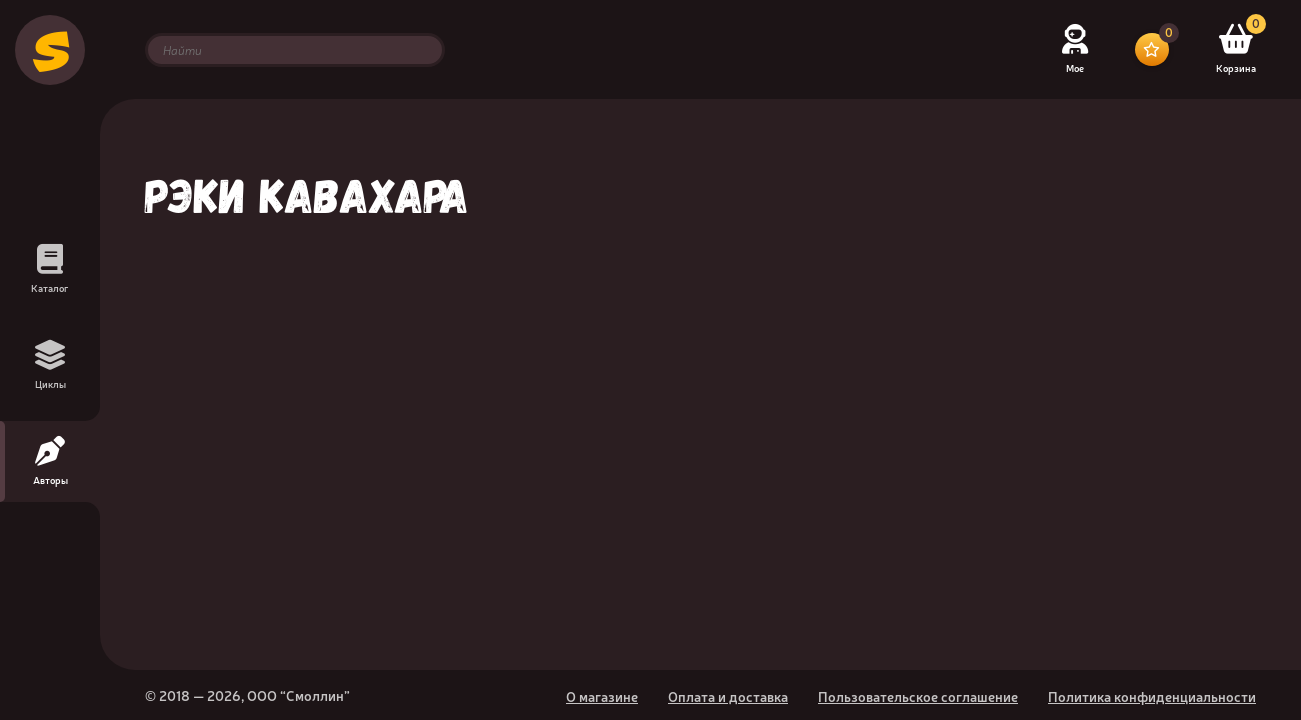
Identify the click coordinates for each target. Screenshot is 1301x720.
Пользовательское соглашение (918, 696)
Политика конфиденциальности (1152, 696)
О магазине (602, 696)
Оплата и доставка (728, 696)
